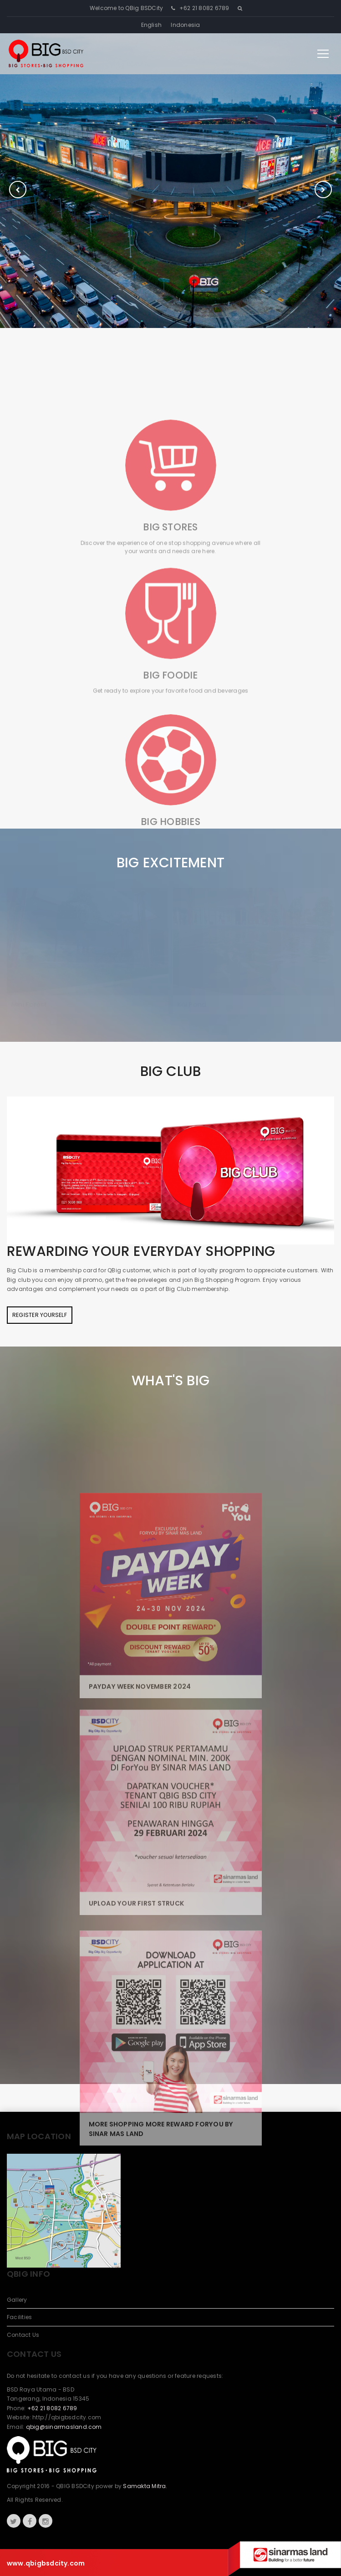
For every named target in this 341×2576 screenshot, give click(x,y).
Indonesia (185, 25)
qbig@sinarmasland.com (64, 2427)
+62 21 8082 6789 (203, 8)
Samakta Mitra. (145, 2486)
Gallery (17, 2300)
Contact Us (23, 2335)
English (151, 25)
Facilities (19, 2317)
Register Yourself (39, 1315)
